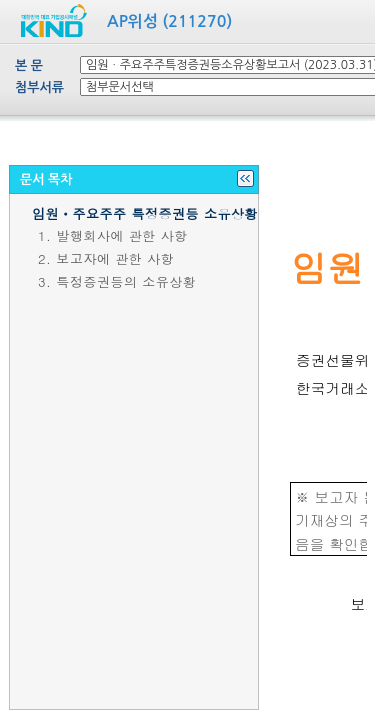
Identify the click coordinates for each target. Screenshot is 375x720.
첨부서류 (39, 87)
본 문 (29, 65)
